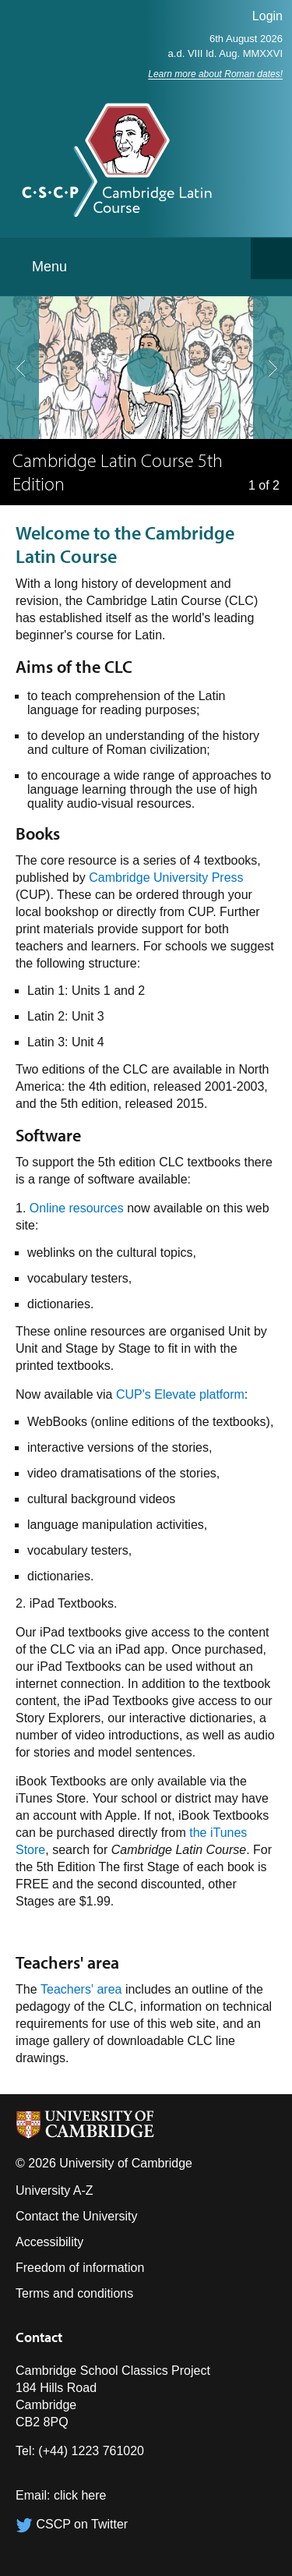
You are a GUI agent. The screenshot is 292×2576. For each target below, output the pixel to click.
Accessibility (49, 2242)
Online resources (77, 1208)
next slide (268, 336)
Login (267, 16)
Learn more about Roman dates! (215, 74)
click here (80, 2495)
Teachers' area (80, 1989)
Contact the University (77, 2216)
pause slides (142, 362)
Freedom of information (80, 2267)
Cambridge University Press (166, 877)
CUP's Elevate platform (180, 1394)
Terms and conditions (74, 2293)
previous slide (15, 336)
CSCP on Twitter (72, 2524)
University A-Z (54, 2190)
